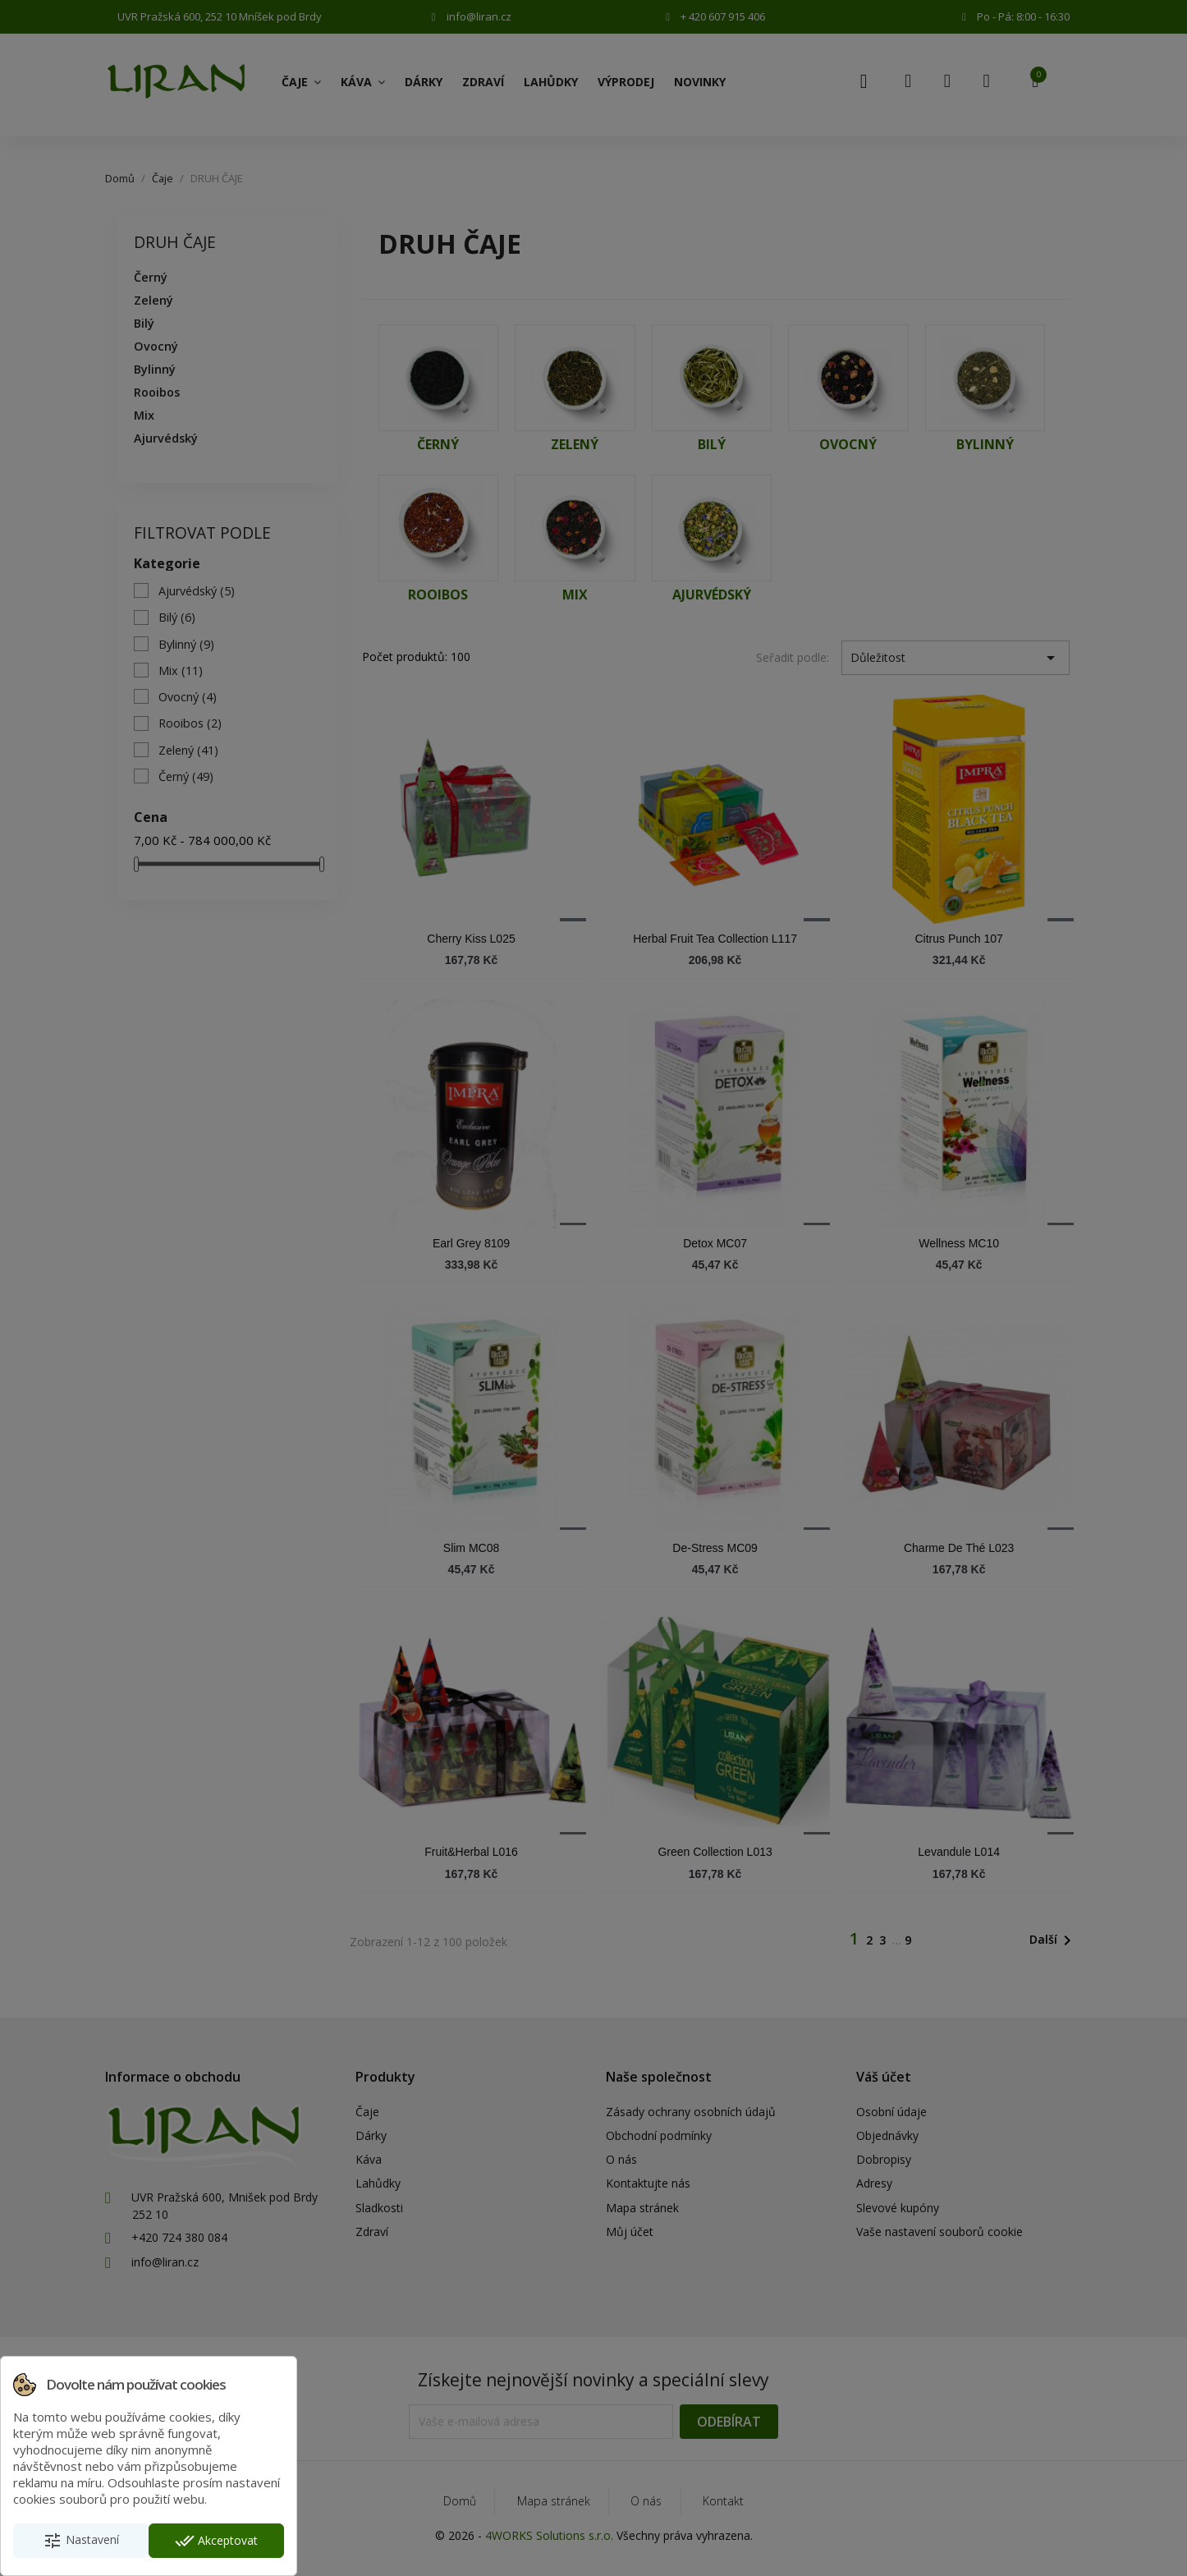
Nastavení (81, 2541)
